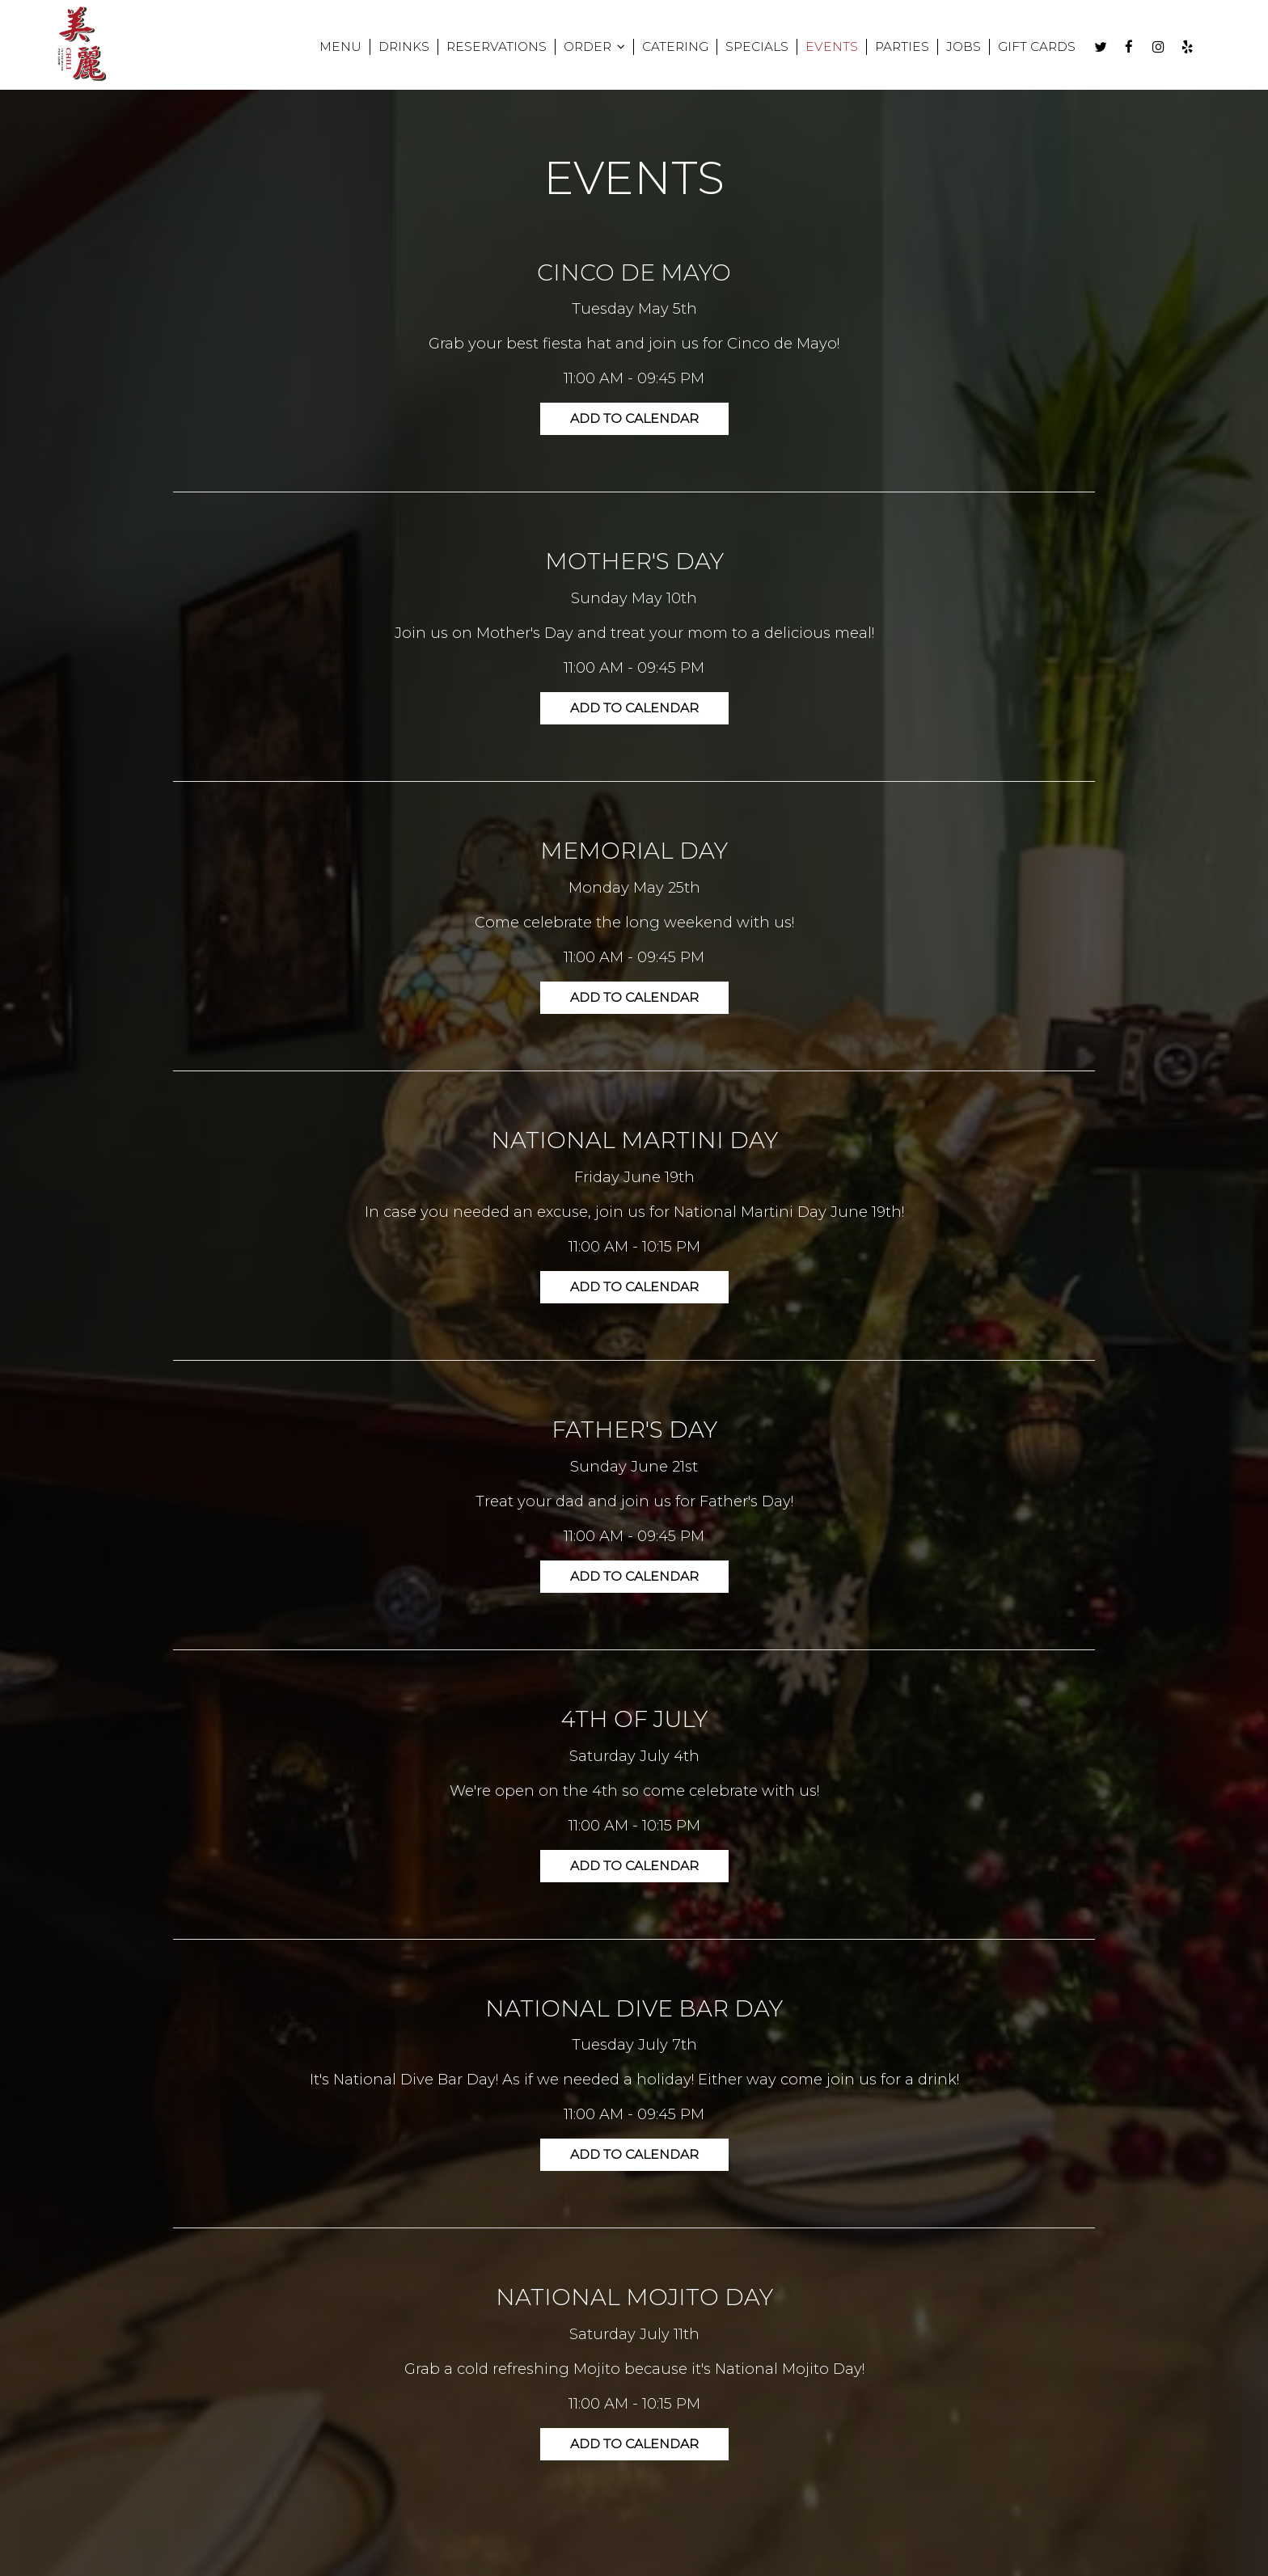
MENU (330, 48)
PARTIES (891, 48)
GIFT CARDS (1026, 48)
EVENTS (821, 48)
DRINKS (393, 48)
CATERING (665, 48)
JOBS (953, 48)
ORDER (584, 48)
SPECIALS (746, 48)
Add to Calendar (634, 418)
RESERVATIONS (486, 48)
